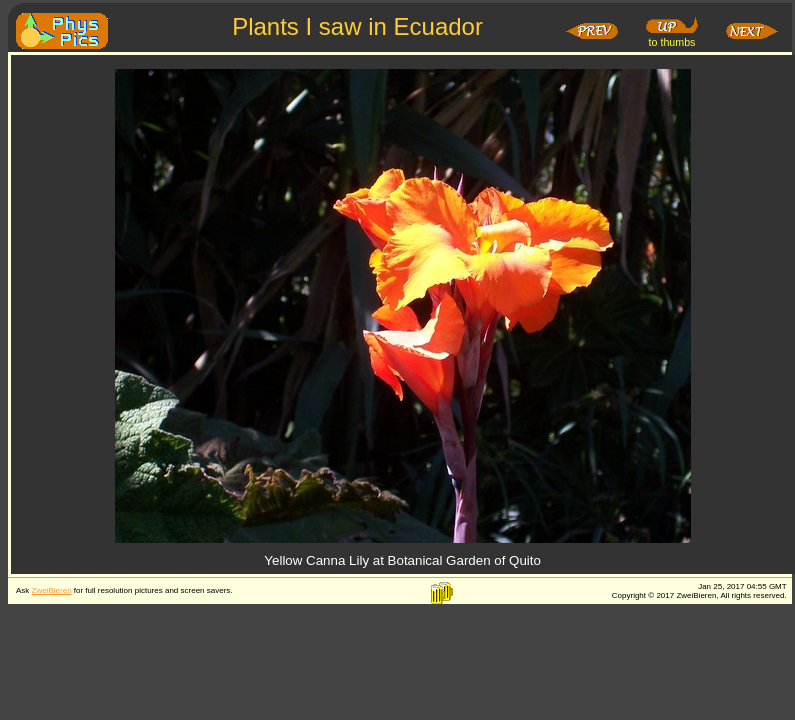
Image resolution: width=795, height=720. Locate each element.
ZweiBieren (52, 590)
